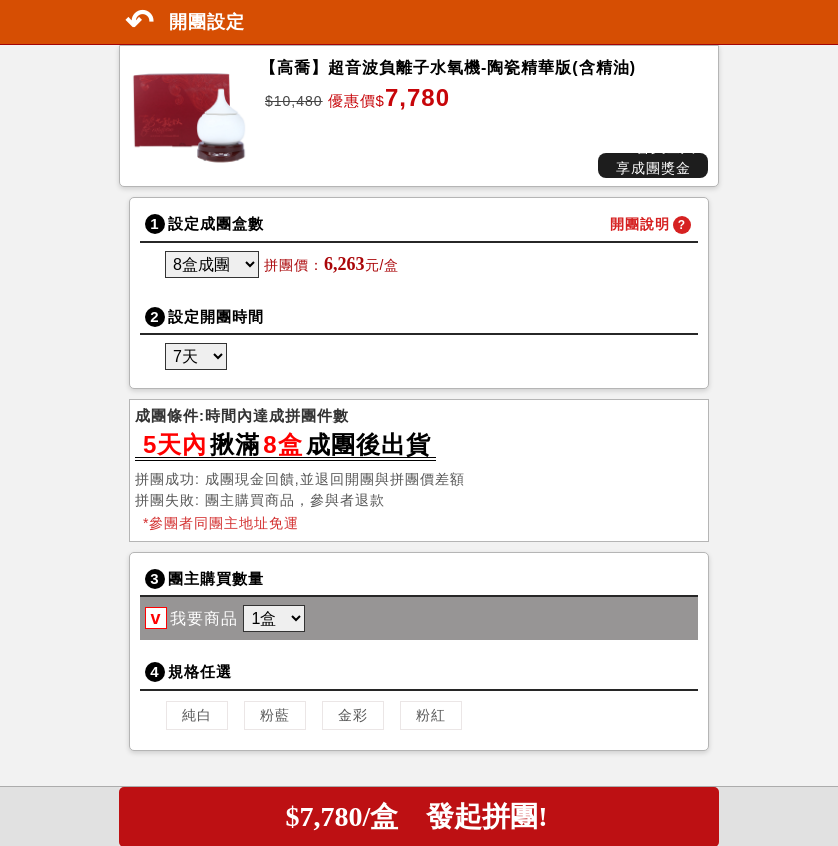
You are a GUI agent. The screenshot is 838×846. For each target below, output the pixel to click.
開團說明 (640, 224)
